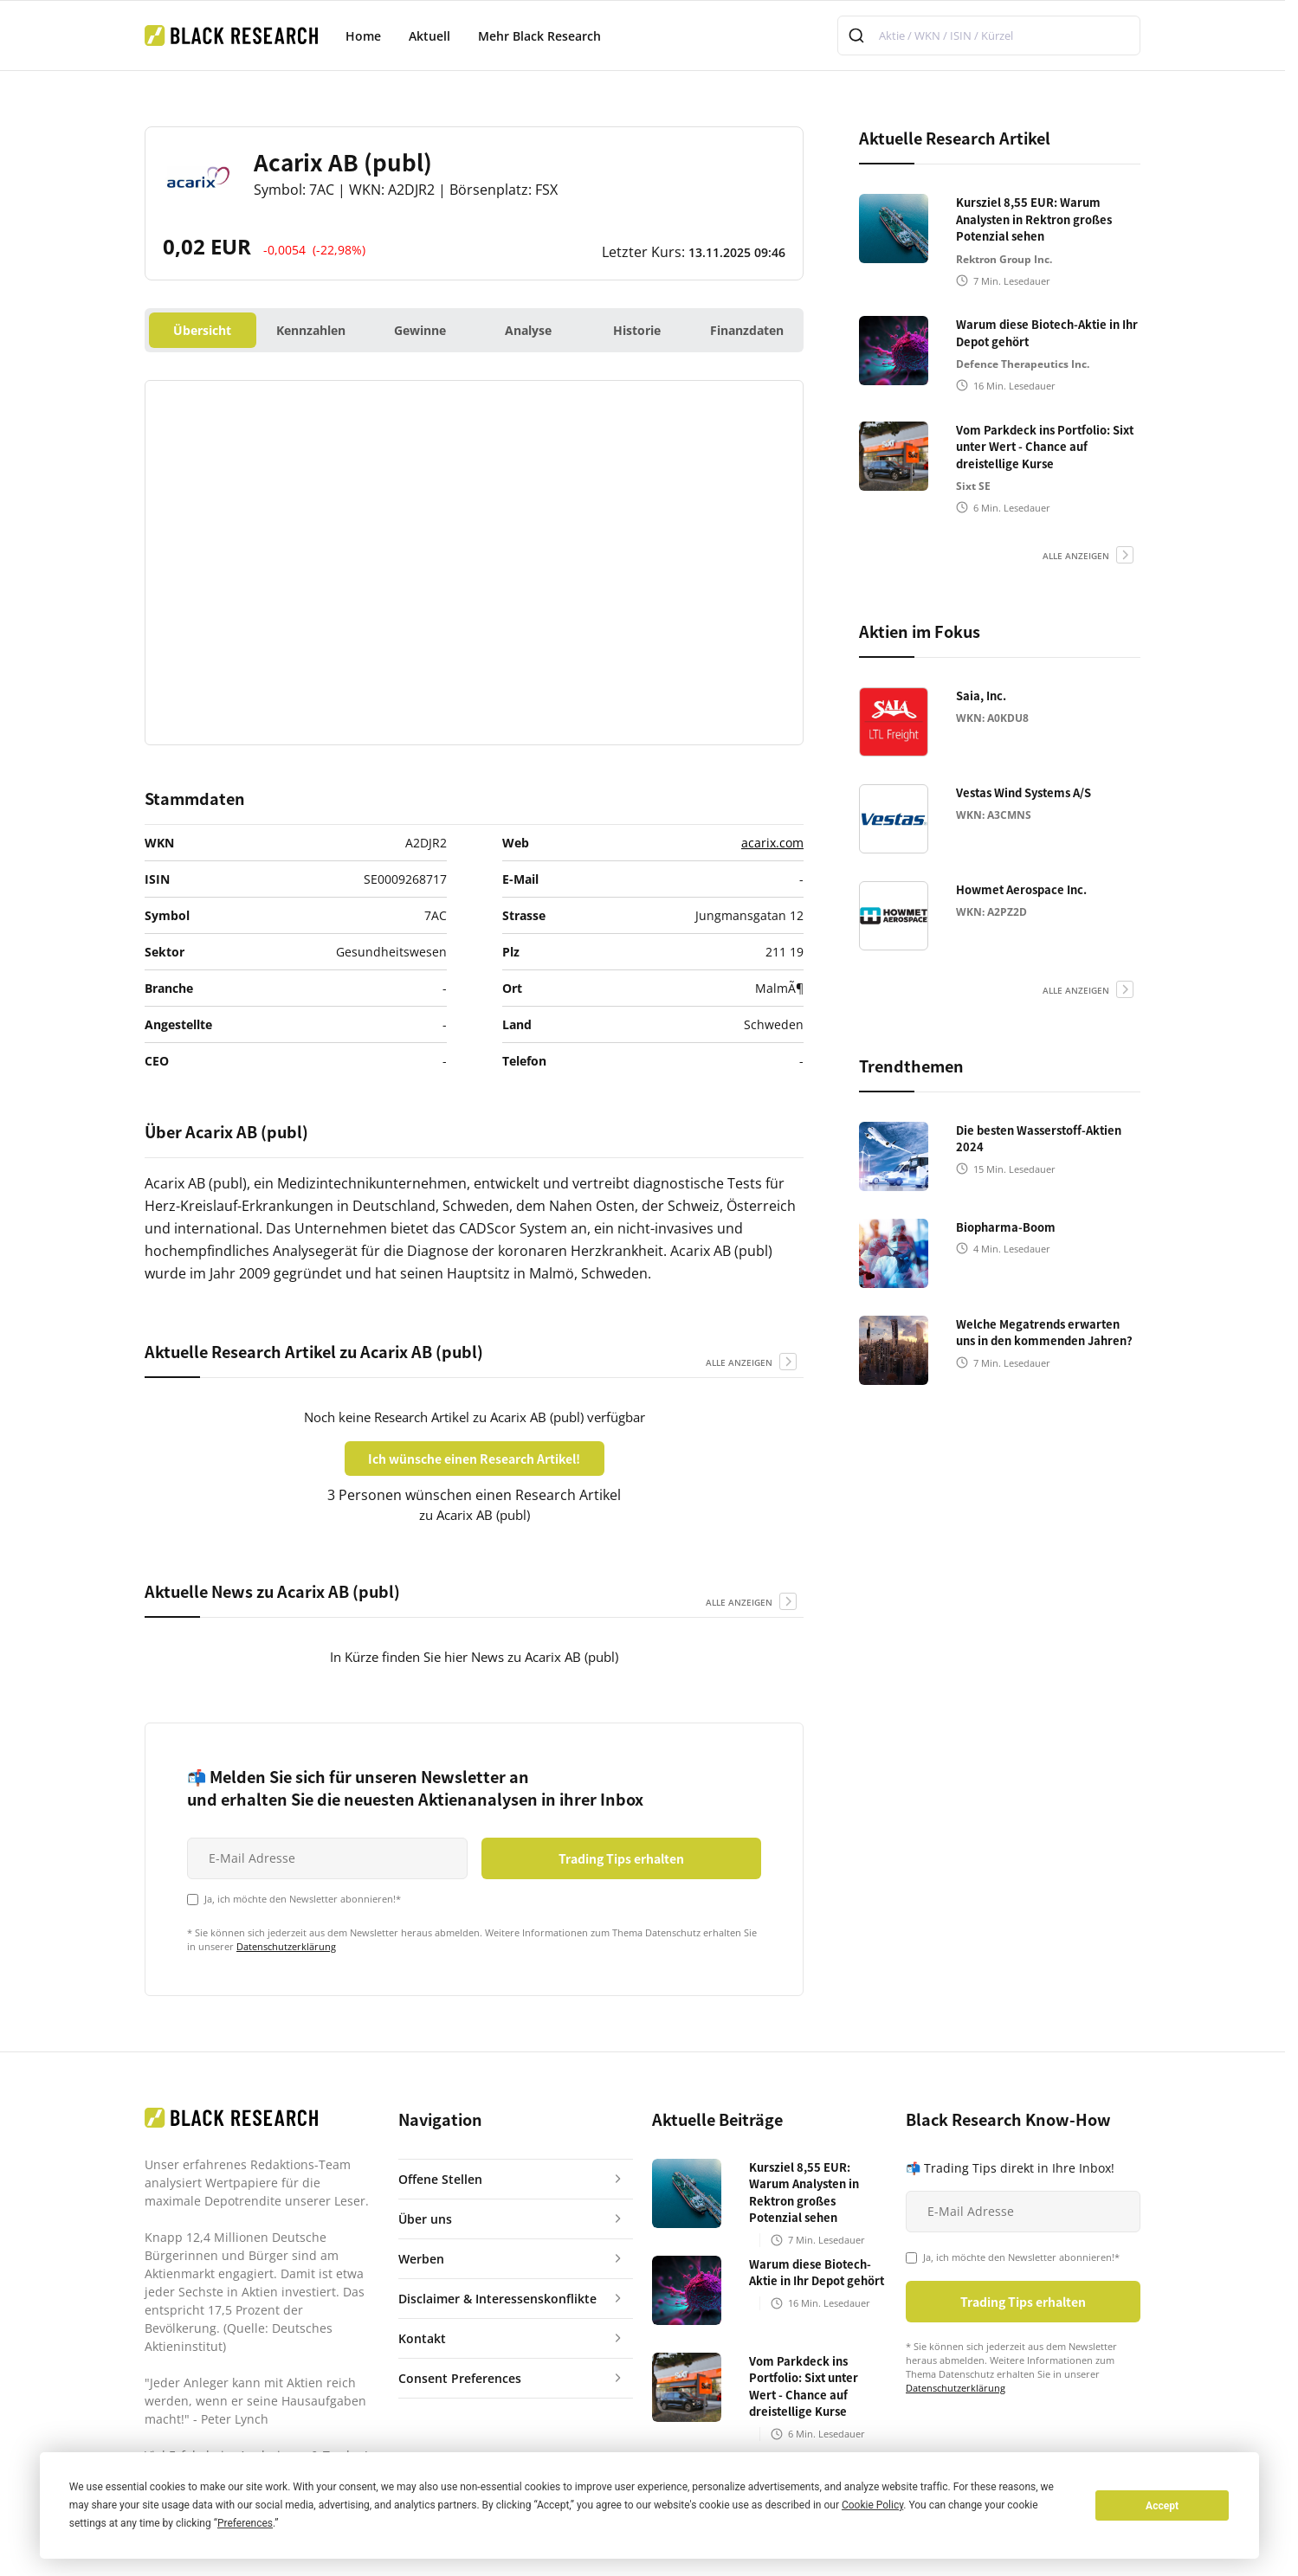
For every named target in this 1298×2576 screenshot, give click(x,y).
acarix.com (772, 842)
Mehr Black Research (539, 36)
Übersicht (202, 330)
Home (363, 36)
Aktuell (429, 36)
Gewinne (420, 330)
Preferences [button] (245, 2523)
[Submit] (858, 35)
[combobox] (988, 35)
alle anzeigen (739, 1362)
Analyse (528, 330)
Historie (637, 330)
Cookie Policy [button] (872, 2505)
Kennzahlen (310, 330)
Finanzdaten (747, 330)
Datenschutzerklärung (286, 1946)
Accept (1162, 2506)
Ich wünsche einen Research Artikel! (474, 1458)
